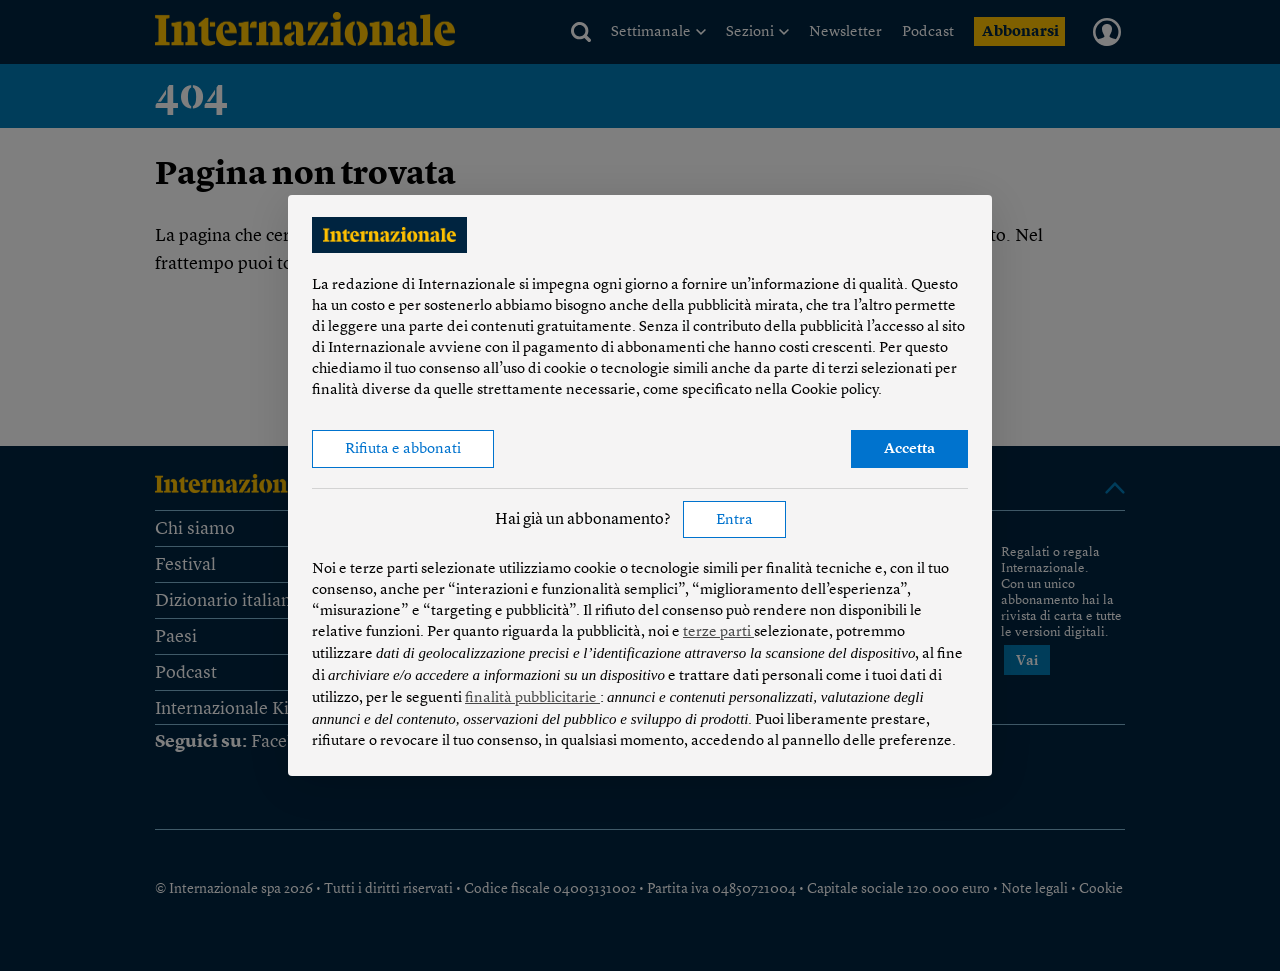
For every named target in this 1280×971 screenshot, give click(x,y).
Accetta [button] (909, 449)
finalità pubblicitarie (532, 698)
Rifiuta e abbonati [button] (403, 449)
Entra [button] (734, 520)
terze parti (718, 632)
